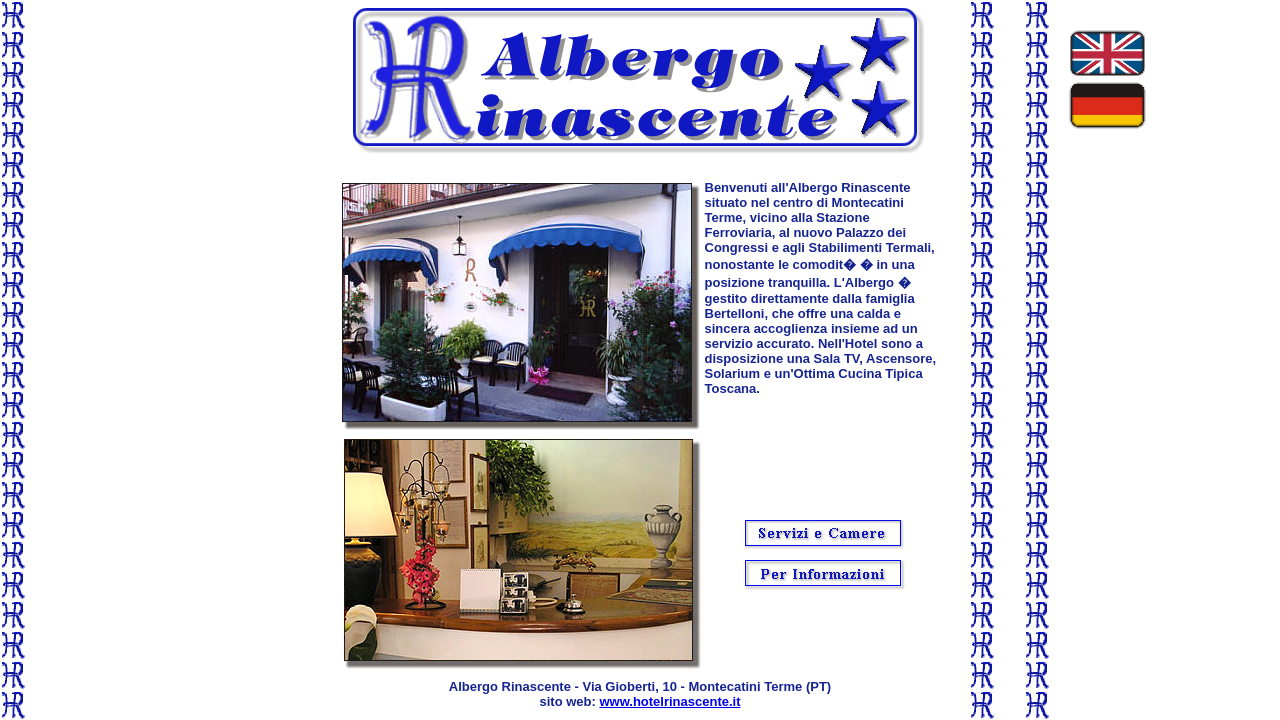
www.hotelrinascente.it (669, 701)
